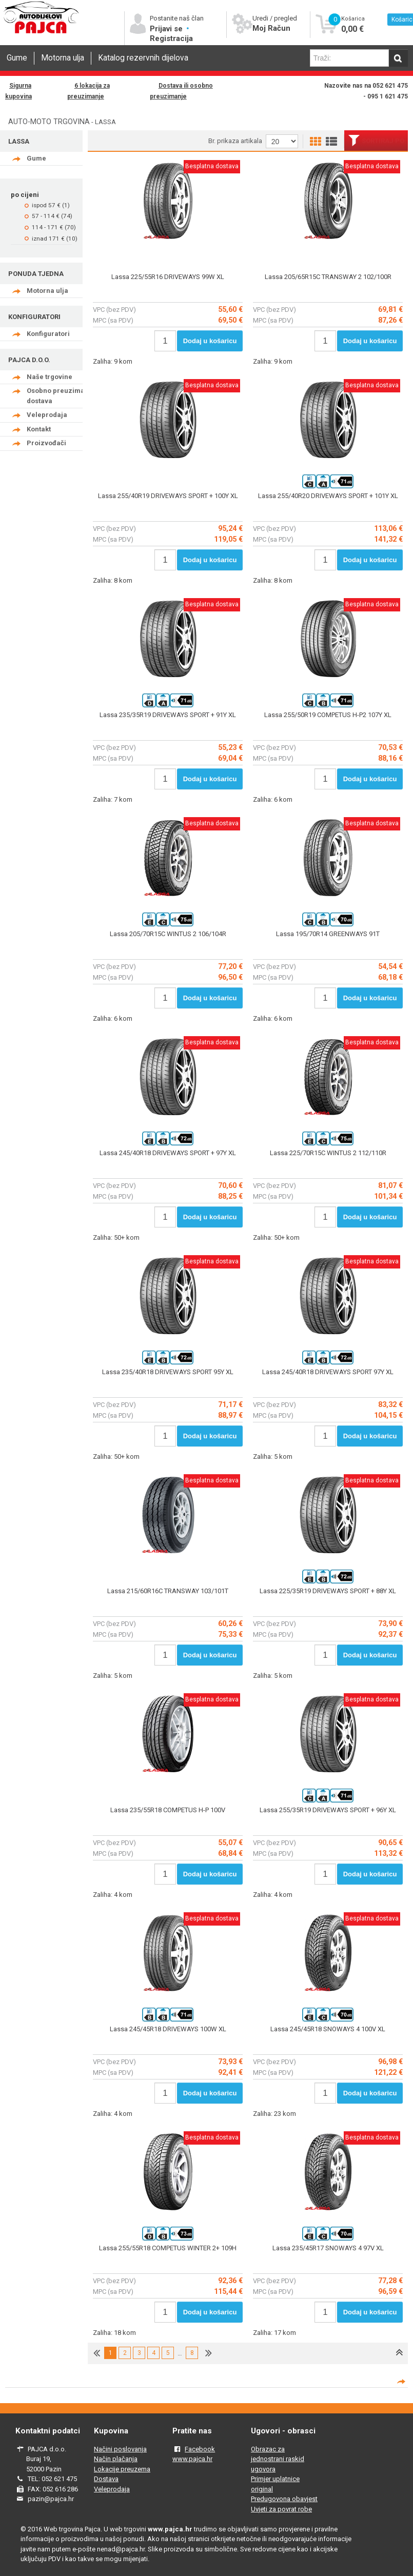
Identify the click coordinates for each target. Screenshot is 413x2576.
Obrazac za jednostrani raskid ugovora (277, 2459)
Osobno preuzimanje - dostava (63, 396)
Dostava (106, 2479)
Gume (17, 58)
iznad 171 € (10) (54, 238)
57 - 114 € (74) (52, 216)
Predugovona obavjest (284, 2499)
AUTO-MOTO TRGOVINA (49, 121)
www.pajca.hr (192, 2459)
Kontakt (39, 429)
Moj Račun (271, 28)
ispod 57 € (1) (51, 205)
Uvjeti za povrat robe (281, 2509)
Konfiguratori (48, 334)
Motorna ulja (62, 58)
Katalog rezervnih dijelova (143, 58)
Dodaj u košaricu (210, 341)
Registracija (171, 38)
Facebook (200, 2449)
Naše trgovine (49, 377)
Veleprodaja (47, 415)
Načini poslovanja (120, 2449)
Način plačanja (115, 2459)
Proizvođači (46, 443)
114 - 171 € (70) (54, 227)
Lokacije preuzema (122, 2469)
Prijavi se (167, 28)
